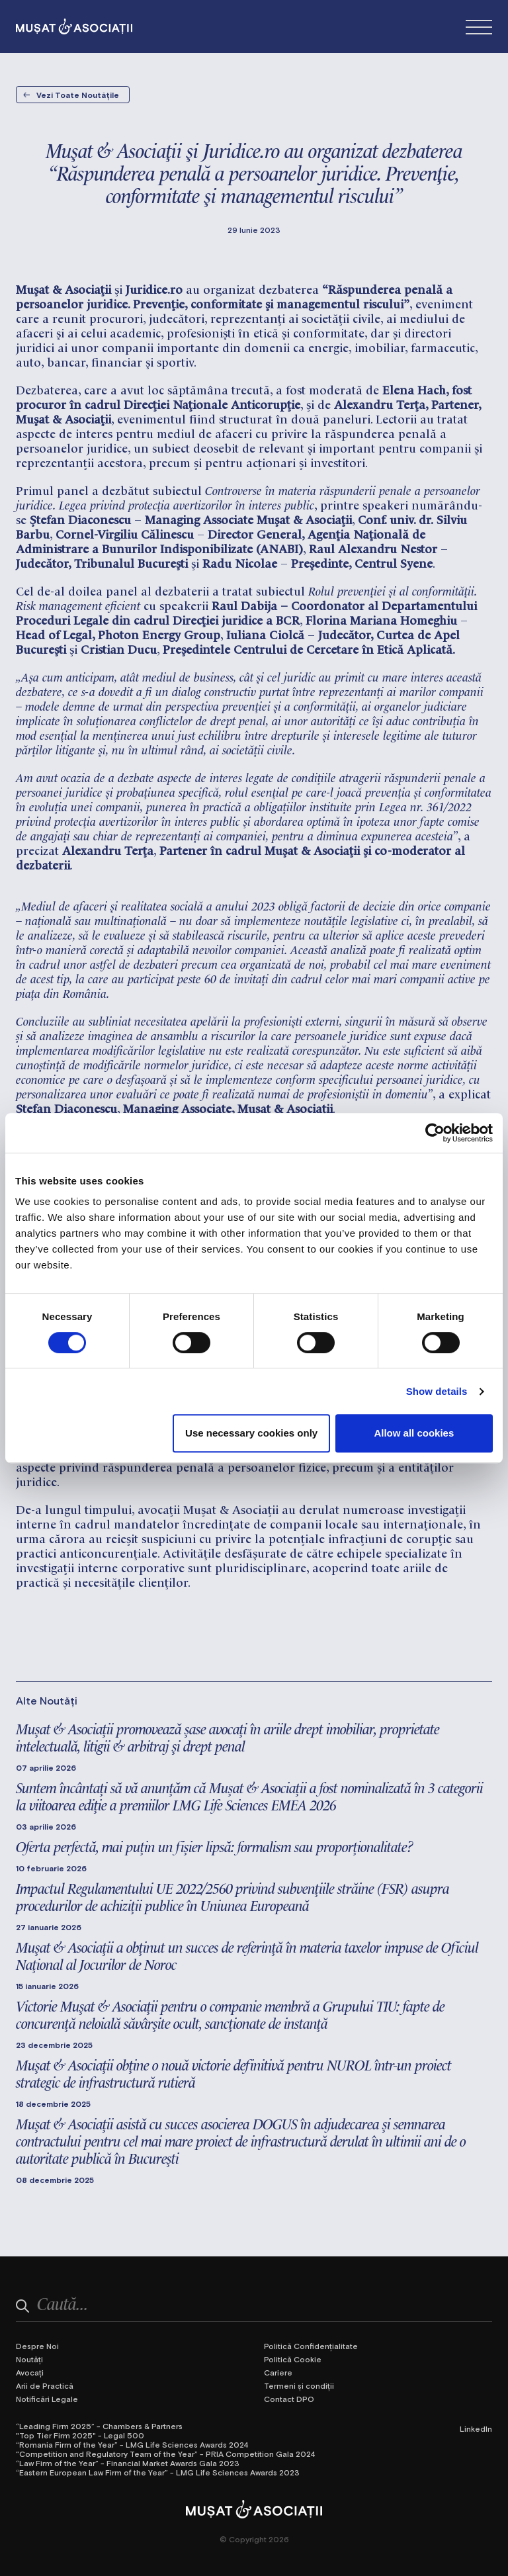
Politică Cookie (292, 2359)
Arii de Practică (44, 2385)
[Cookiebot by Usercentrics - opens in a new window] (435, 1133)
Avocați (30, 2372)
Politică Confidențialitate (311, 2345)
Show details (437, 1391)
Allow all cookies (414, 1433)
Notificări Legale (47, 2398)
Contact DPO (289, 2398)
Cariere (278, 2372)
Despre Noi (37, 2345)
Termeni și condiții (299, 2385)
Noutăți (29, 2359)
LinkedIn (476, 2428)
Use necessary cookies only (251, 1433)
